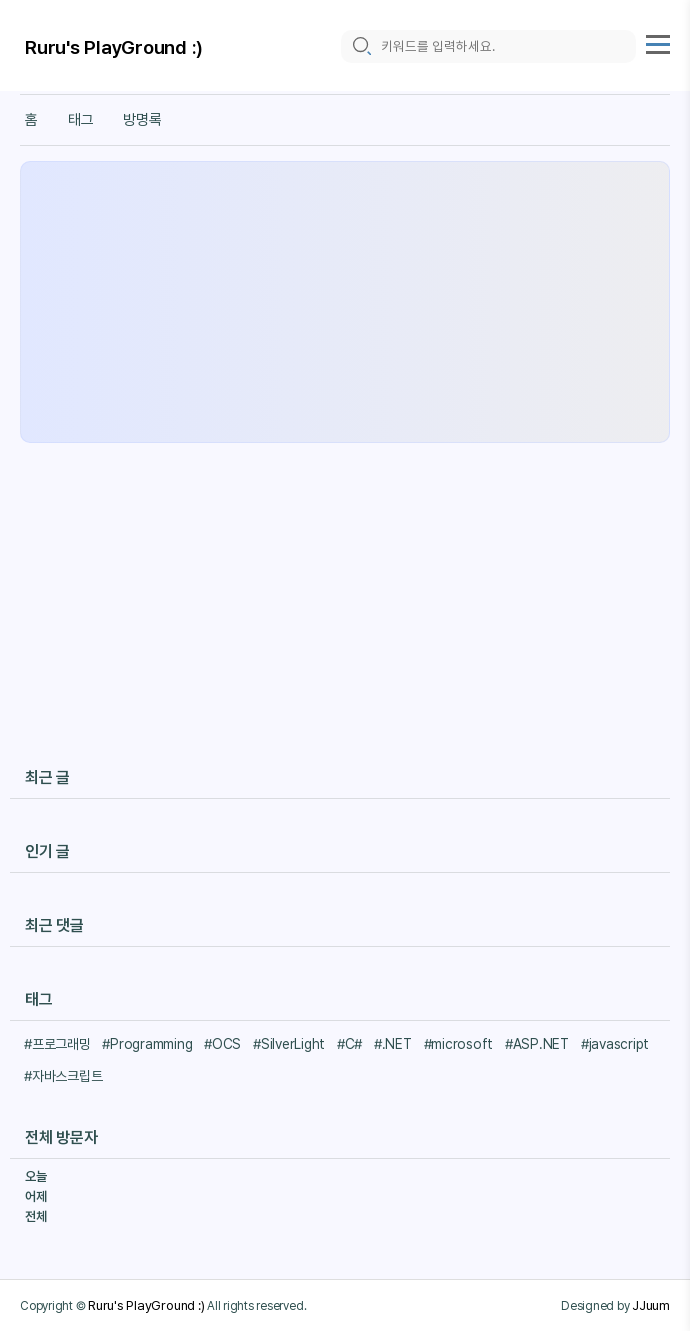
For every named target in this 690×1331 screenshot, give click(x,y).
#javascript (615, 1044)
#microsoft (459, 1044)
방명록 (142, 120)
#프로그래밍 (57, 1044)
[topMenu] (658, 42)
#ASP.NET (537, 1044)
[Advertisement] (345, 302)
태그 (81, 120)
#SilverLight (289, 1044)
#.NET (393, 1044)
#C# (349, 1044)
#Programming (147, 1044)
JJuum (651, 1305)
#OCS (222, 1044)
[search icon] (361, 46)
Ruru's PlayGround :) (114, 47)
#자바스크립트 (63, 1076)
